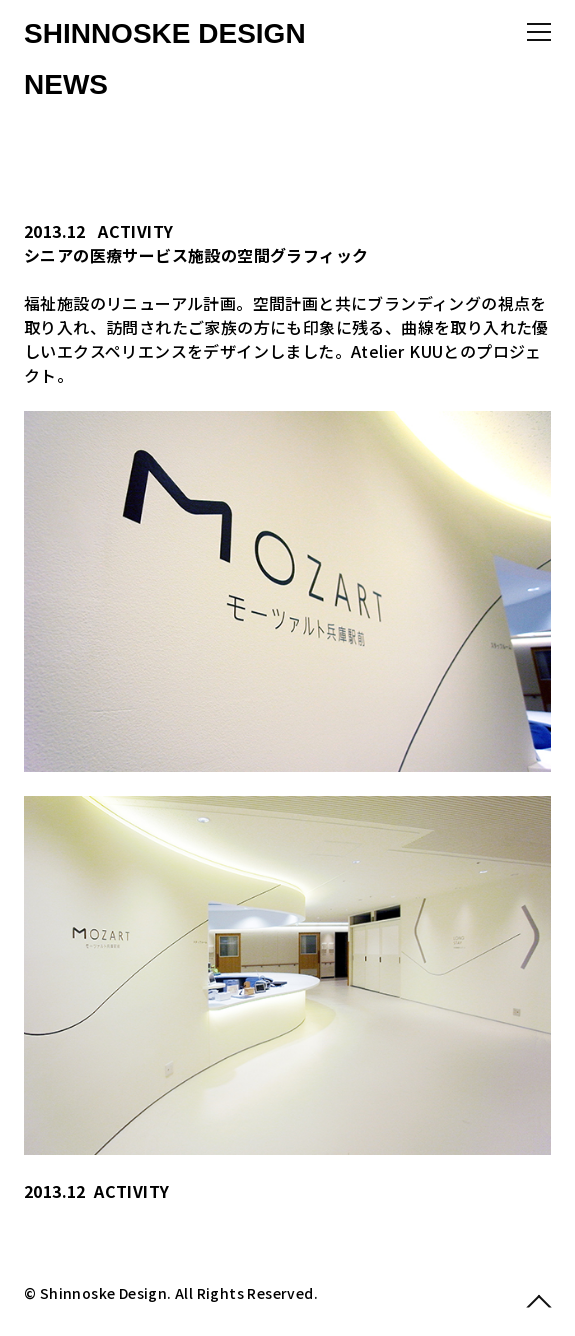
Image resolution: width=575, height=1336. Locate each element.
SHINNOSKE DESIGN (165, 33)
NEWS (66, 84)
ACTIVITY (135, 231)
